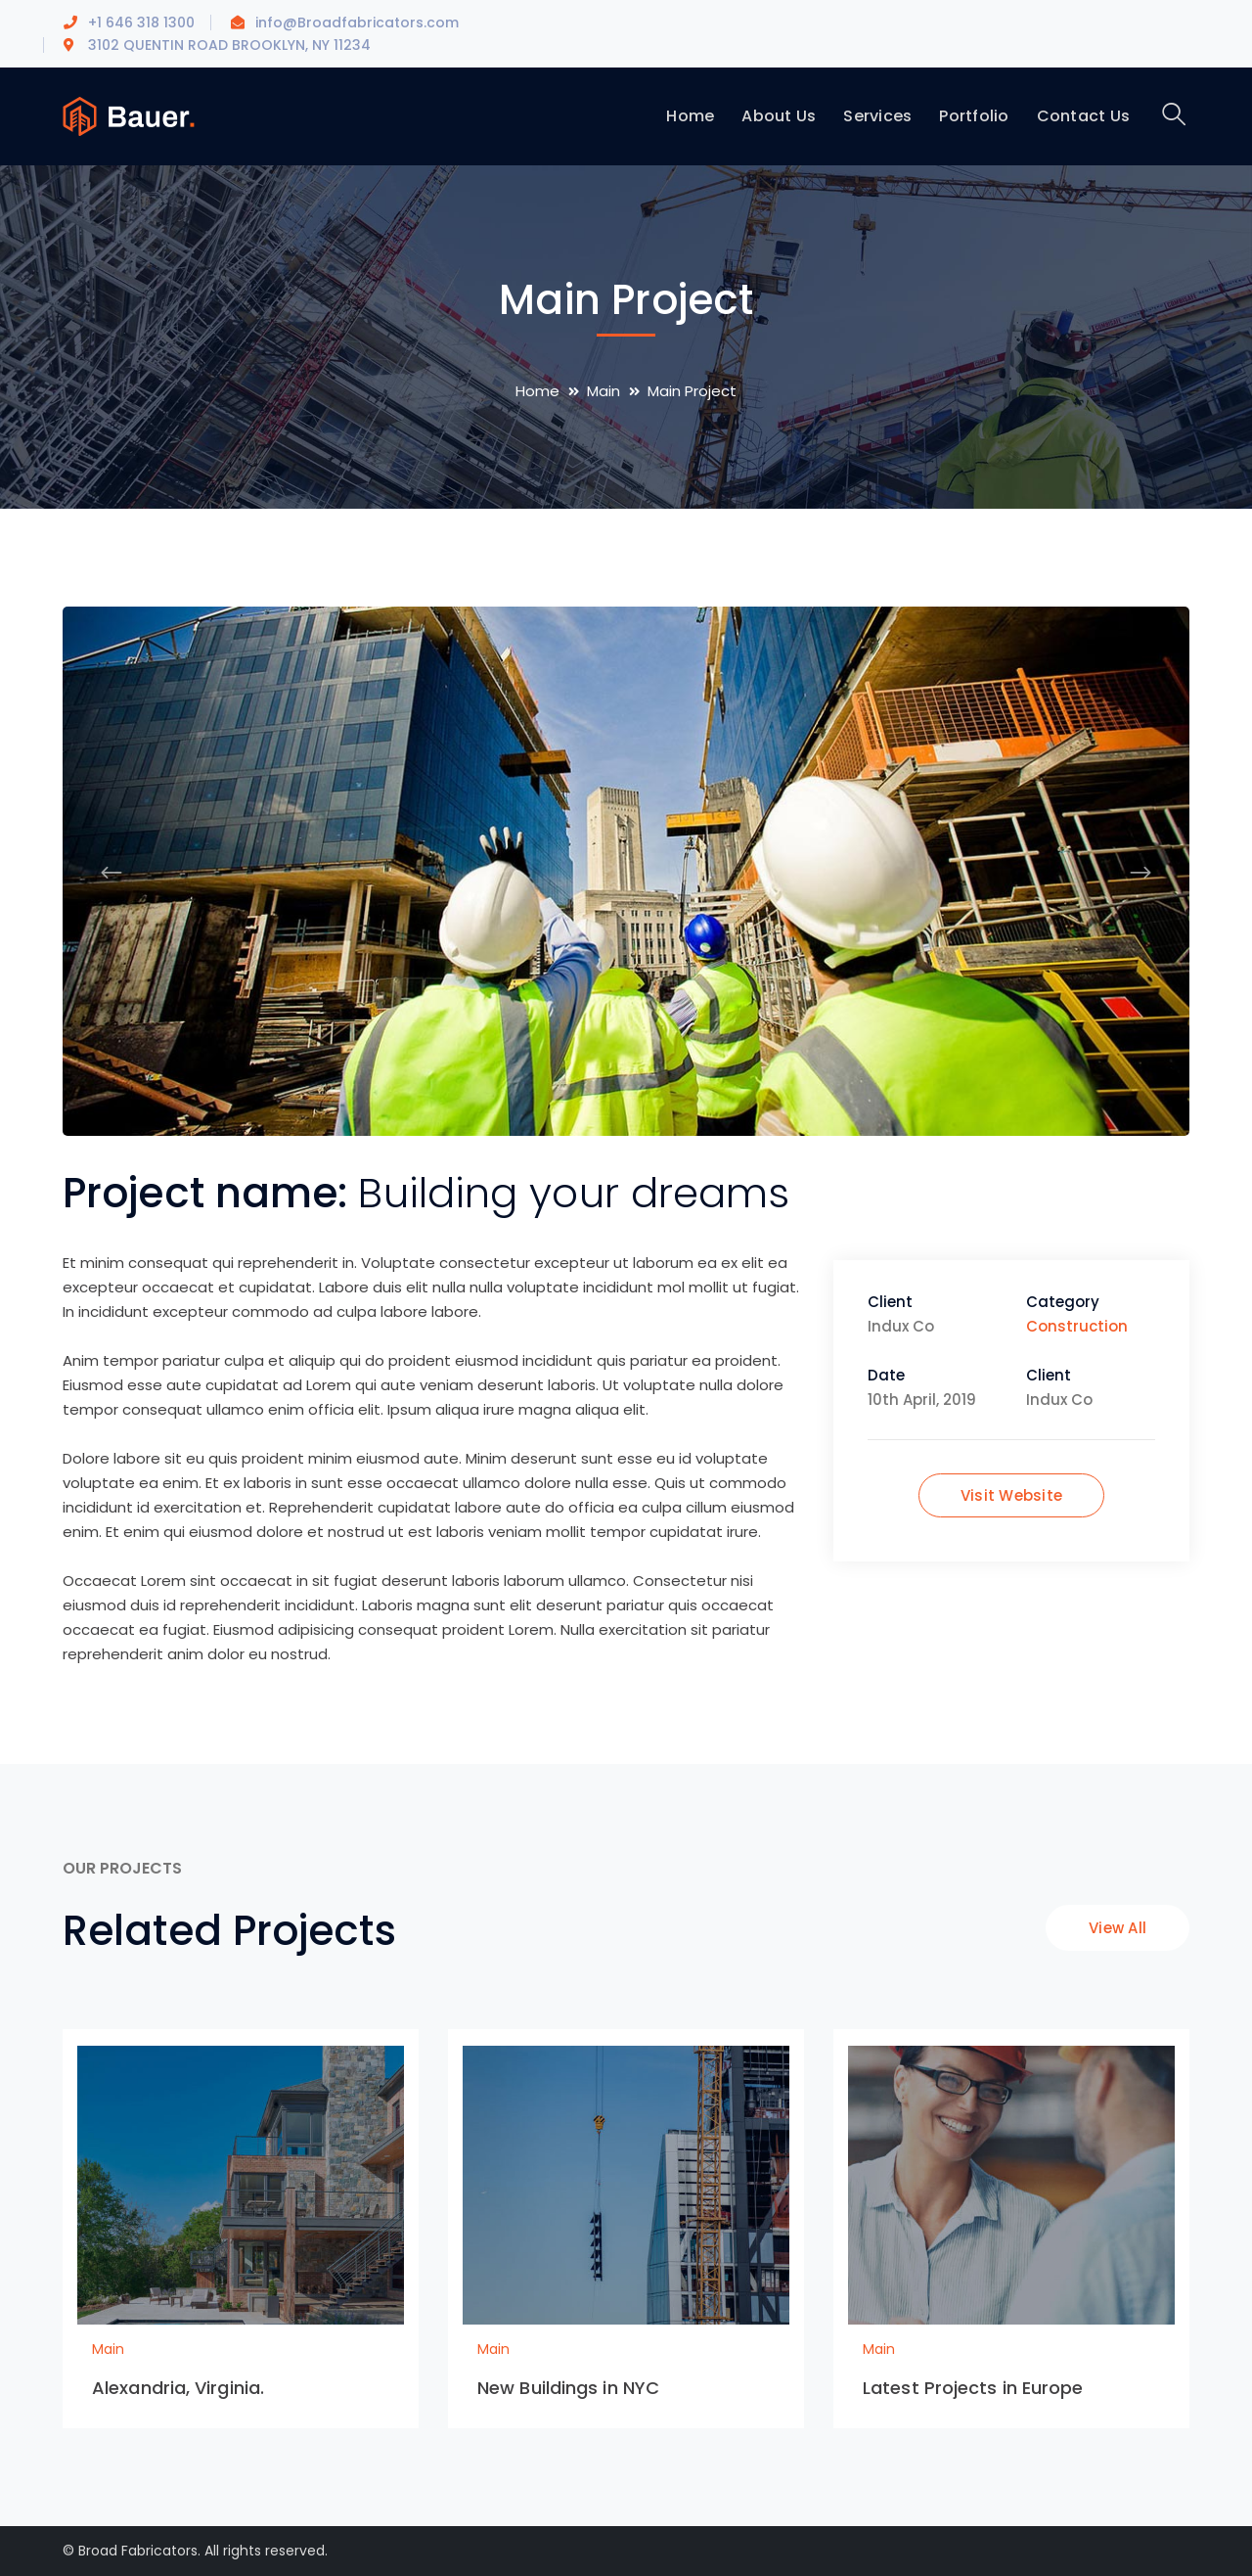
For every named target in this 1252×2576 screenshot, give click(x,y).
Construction (1077, 1326)
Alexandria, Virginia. (178, 2387)
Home (537, 391)
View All (1117, 1928)
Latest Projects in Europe (973, 2387)
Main (603, 391)
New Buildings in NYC (568, 2387)
